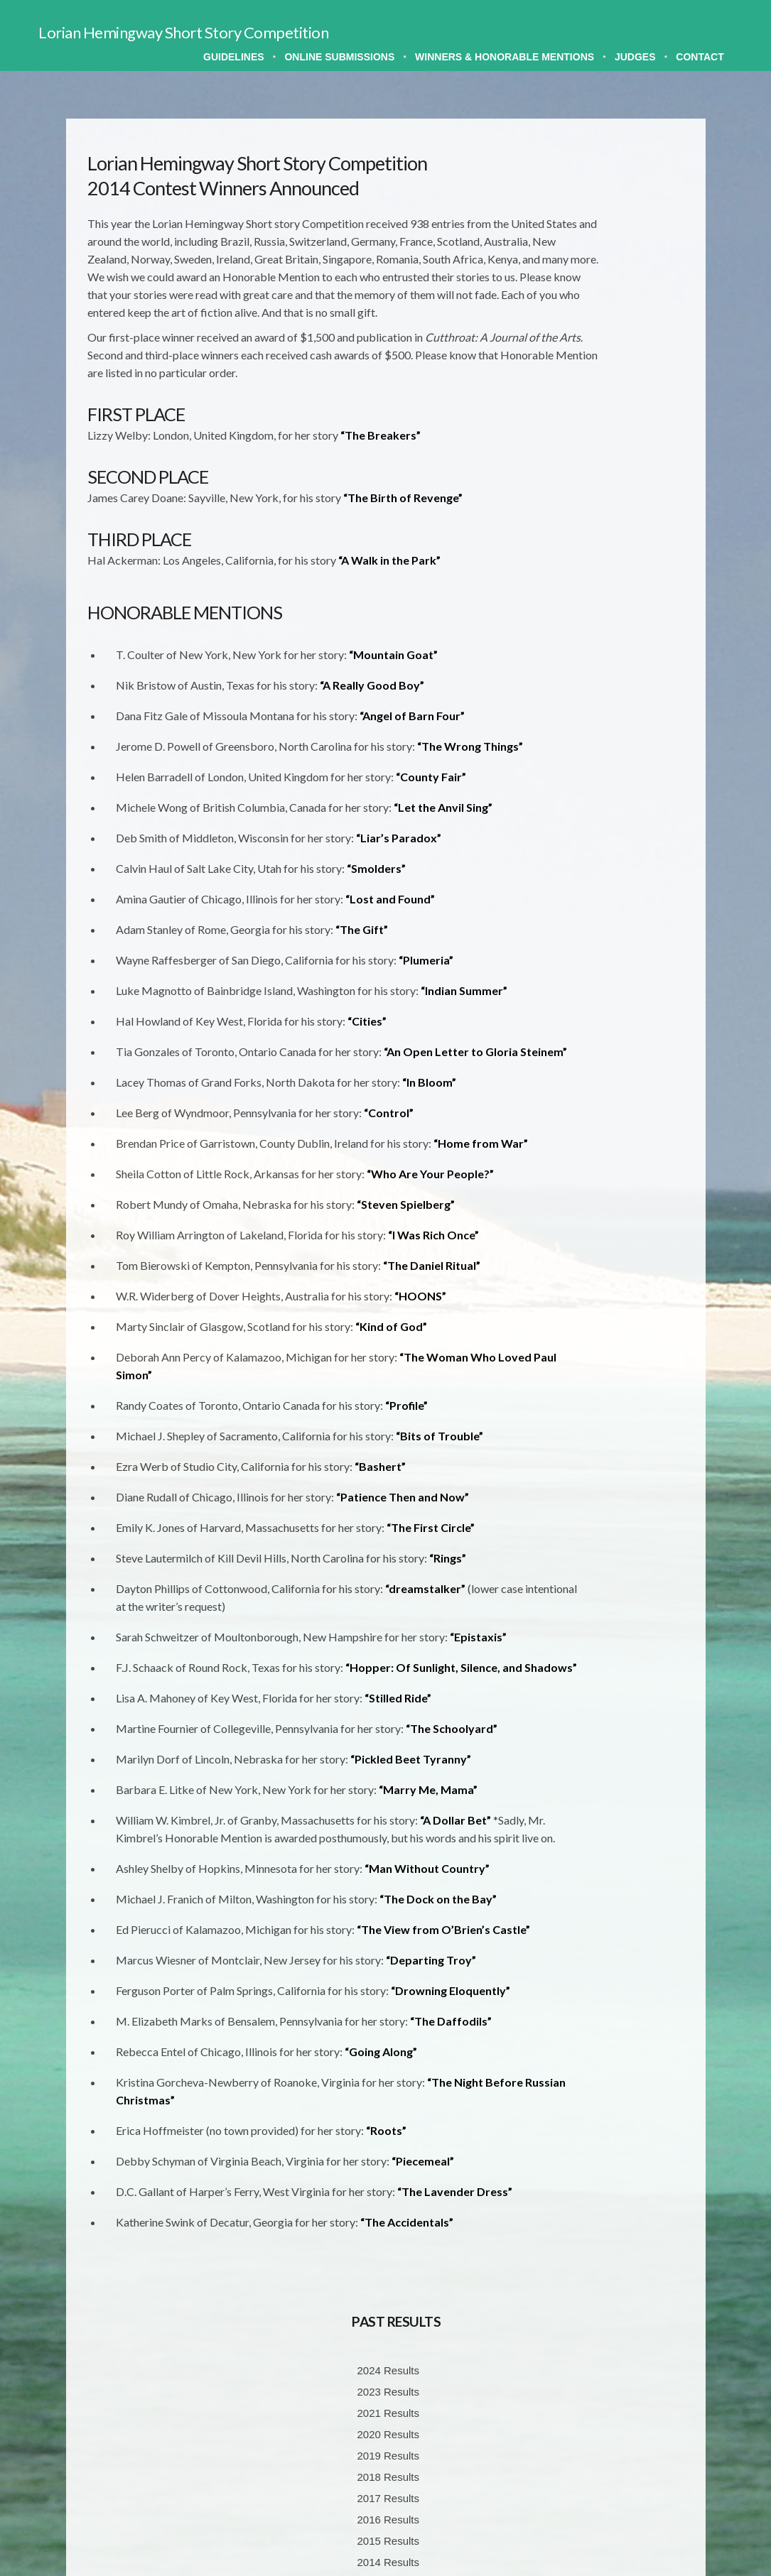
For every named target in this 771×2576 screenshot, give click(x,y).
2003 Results (612, 675)
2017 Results (612, 398)
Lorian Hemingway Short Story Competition (183, 32)
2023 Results (612, 292)
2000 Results (612, 739)
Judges (635, 57)
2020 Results (612, 334)
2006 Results (612, 611)
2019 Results (612, 355)
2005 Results (612, 632)
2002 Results (612, 696)
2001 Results (612, 718)
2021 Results (612, 313)
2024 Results (612, 270)
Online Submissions (339, 57)
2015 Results (612, 441)
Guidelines (233, 57)
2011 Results (612, 505)
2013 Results (612, 483)
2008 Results (612, 569)
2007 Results (612, 590)
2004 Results (612, 654)
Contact (699, 57)
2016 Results (612, 419)
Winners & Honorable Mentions (504, 57)
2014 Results (612, 462)
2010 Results (612, 526)
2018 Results (612, 377)
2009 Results (612, 547)
